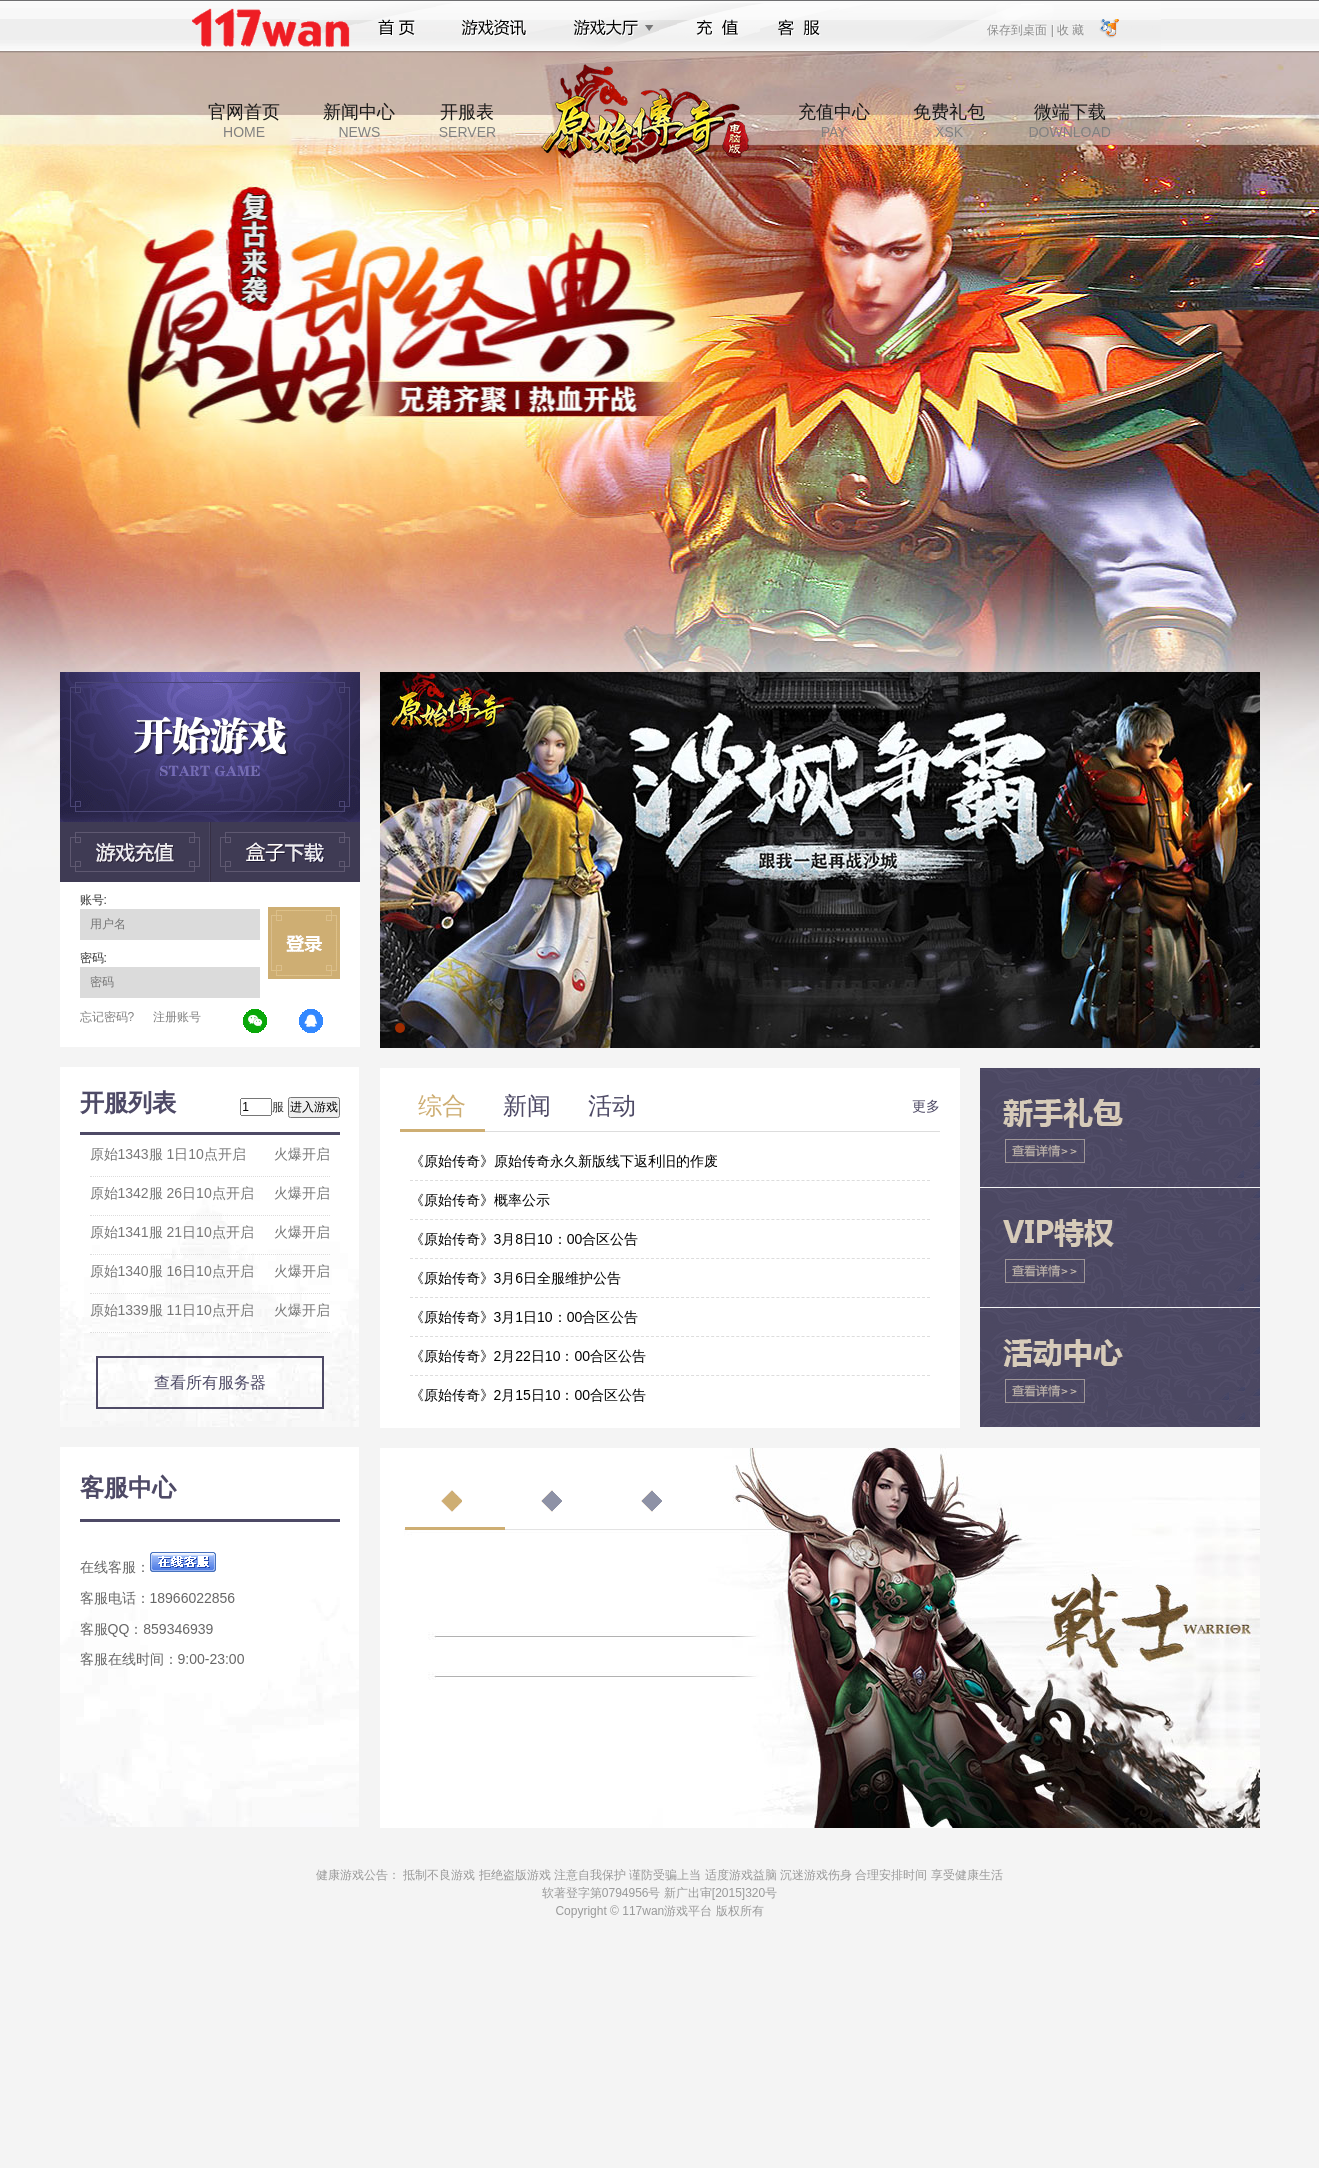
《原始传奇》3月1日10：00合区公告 (524, 1317)
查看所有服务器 (210, 1382)
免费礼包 (949, 121)
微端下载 (1069, 121)
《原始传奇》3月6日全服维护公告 (516, 1278)
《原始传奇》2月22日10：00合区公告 (528, 1356)
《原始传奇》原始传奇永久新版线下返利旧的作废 (564, 1161)
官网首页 (244, 121)
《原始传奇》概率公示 (480, 1200)
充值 (716, 28)
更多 (926, 1106)
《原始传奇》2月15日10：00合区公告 (528, 1395)
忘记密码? (107, 1017)
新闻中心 (359, 121)
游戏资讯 (494, 28)
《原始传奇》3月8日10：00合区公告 (524, 1239)
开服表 (467, 121)
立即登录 (304, 943)
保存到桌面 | (1021, 29)
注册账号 (177, 1017)
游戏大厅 (608, 28)
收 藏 (1070, 29)
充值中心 (834, 121)
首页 (396, 28)
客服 (799, 28)
